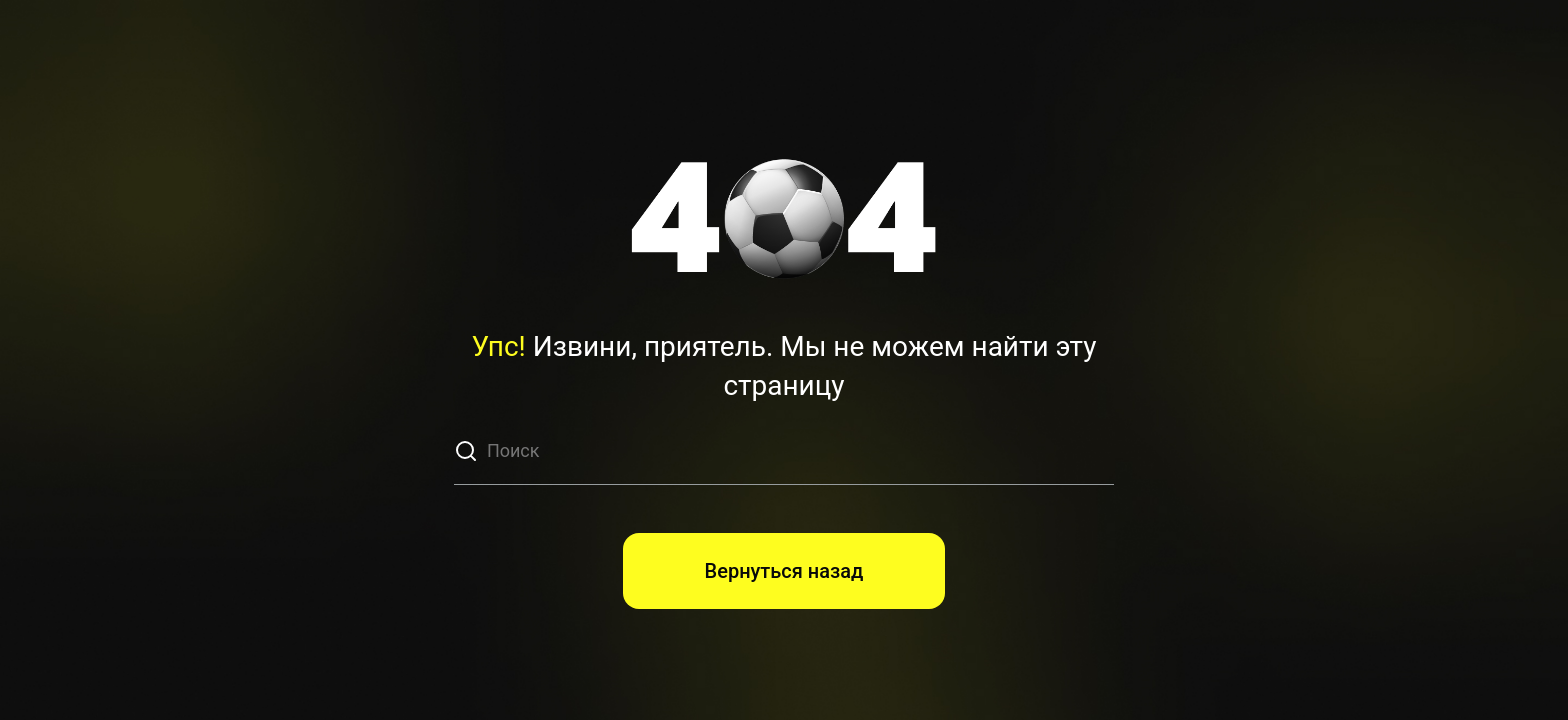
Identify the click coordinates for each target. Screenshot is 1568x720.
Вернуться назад (784, 571)
